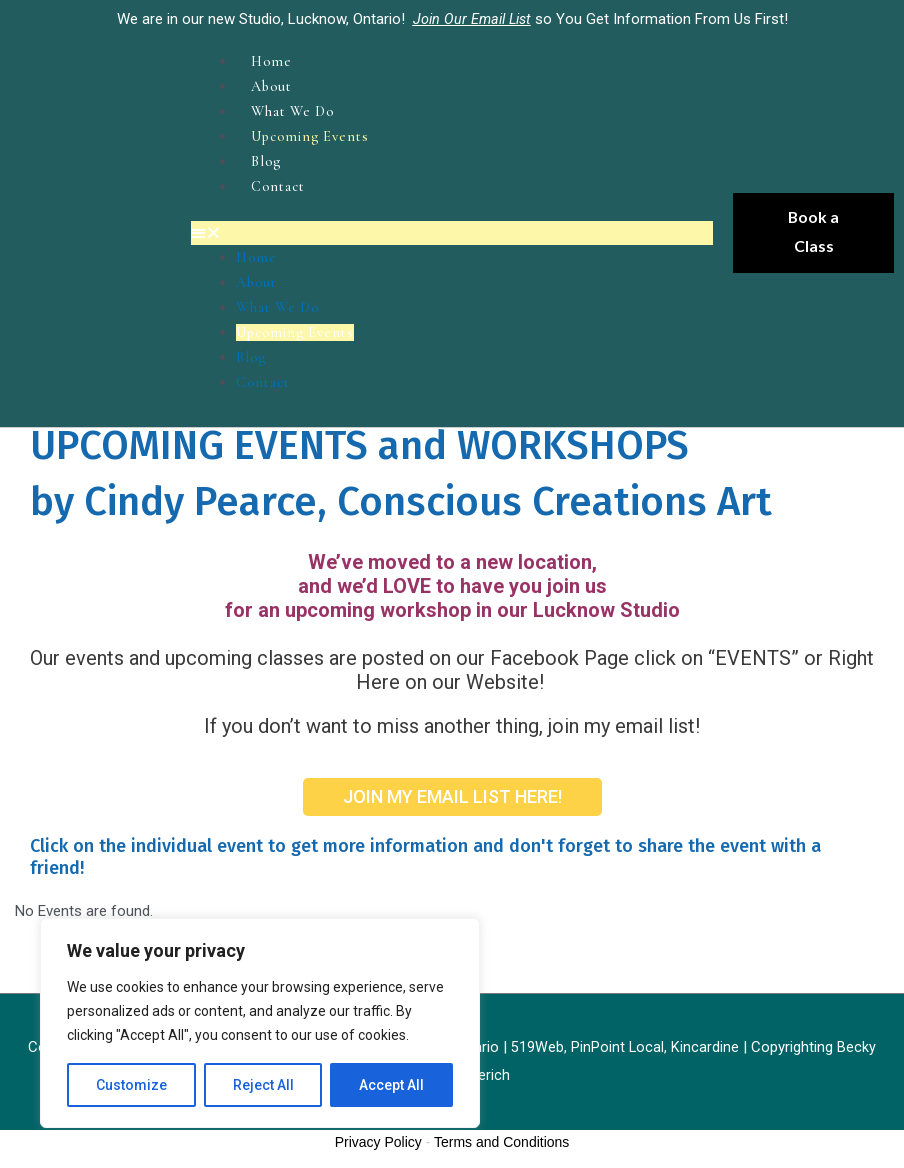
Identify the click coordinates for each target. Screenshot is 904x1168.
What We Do (296, 109)
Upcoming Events (315, 133)
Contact (280, 181)
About (274, 85)
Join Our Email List (471, 19)
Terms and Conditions (501, 1130)
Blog (267, 157)
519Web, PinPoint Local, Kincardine (627, 1035)
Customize (131, 1085)
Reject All (263, 1085)
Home (272, 61)
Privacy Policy (378, 1130)
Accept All (391, 1085)
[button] (452, 227)
